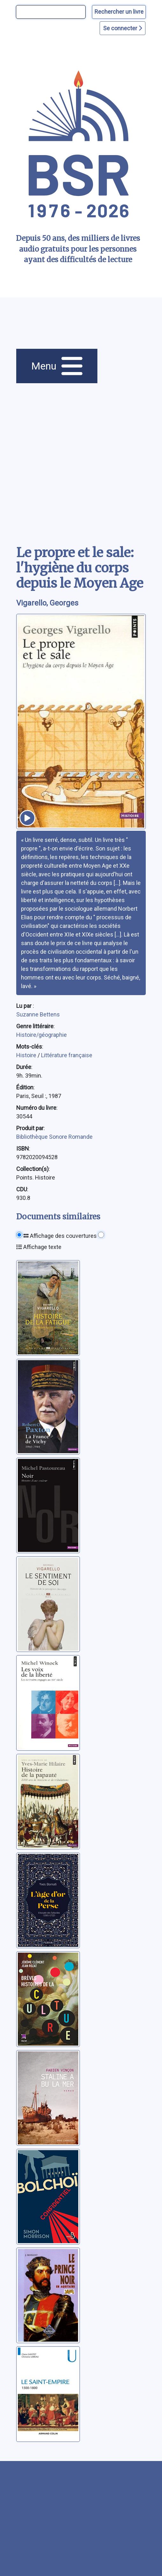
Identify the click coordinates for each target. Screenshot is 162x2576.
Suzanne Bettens (38, 1014)
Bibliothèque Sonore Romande (54, 1136)
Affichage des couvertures (60, 1235)
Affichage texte (38, 1247)
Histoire (27, 1055)
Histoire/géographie (41, 1034)
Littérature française (66, 1055)
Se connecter (122, 28)
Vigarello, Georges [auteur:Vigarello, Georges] (47, 603)
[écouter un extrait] (27, 818)
